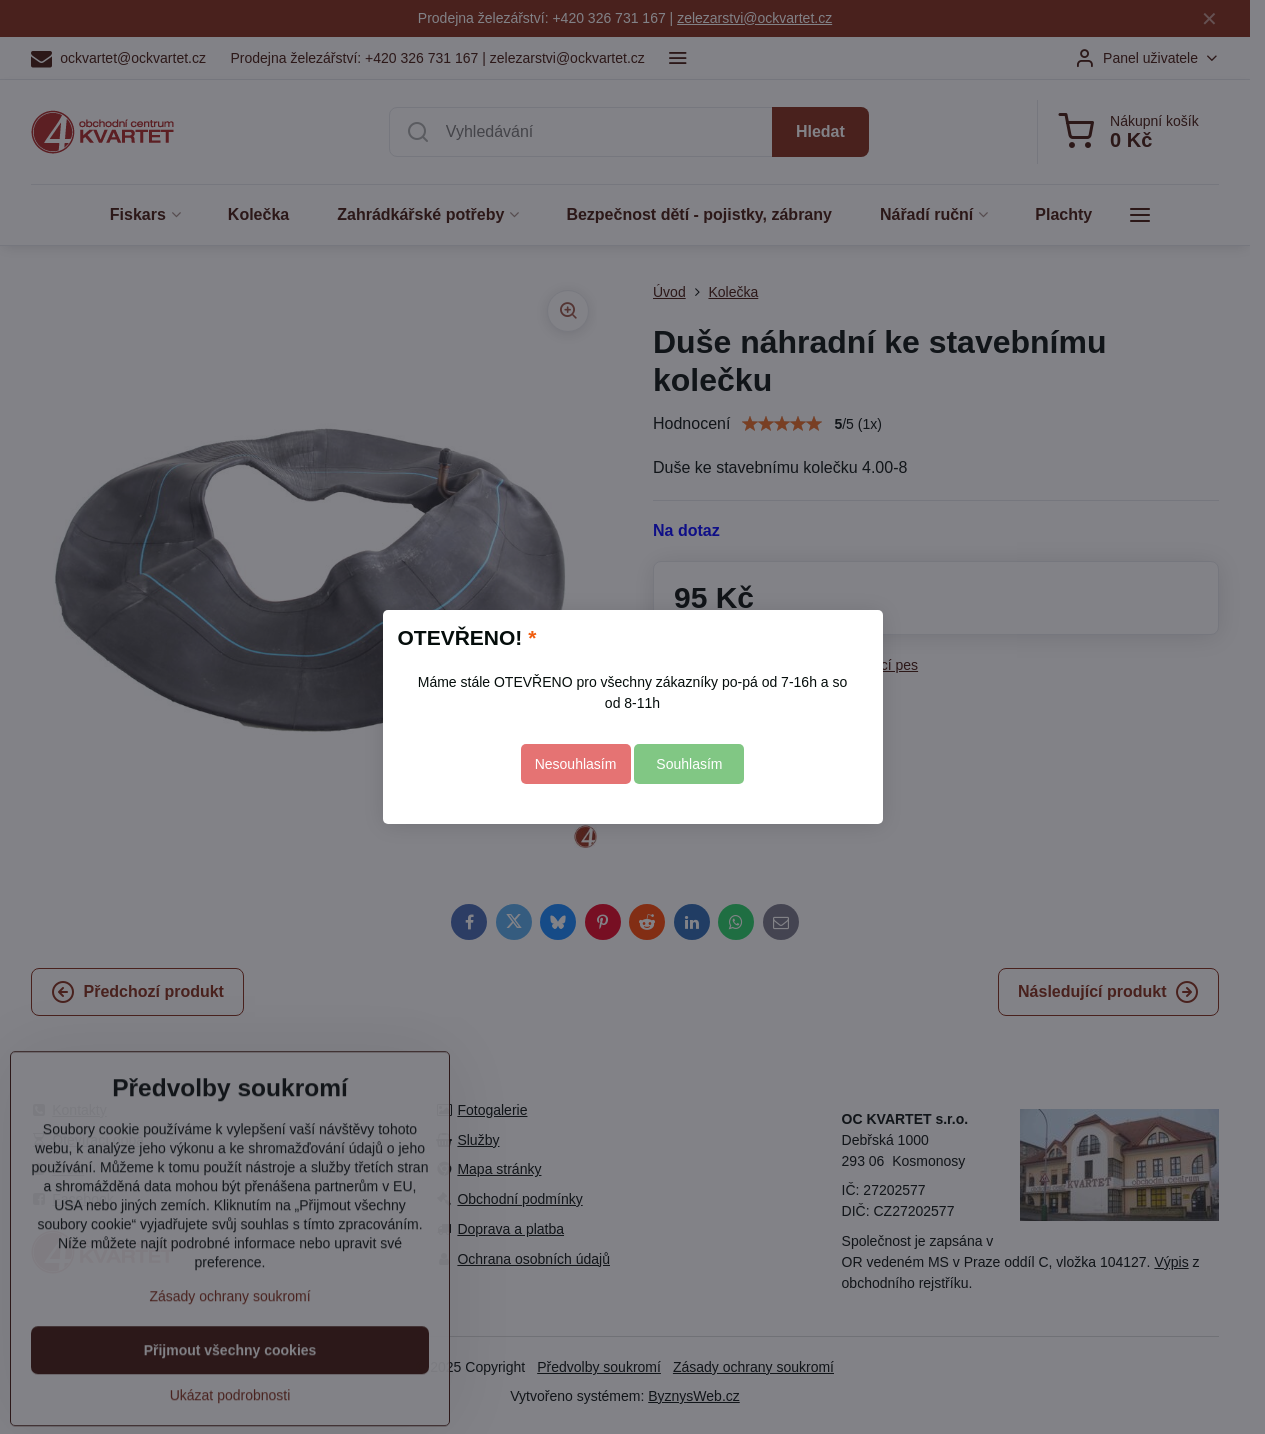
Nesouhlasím (576, 764)
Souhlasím (689, 764)
